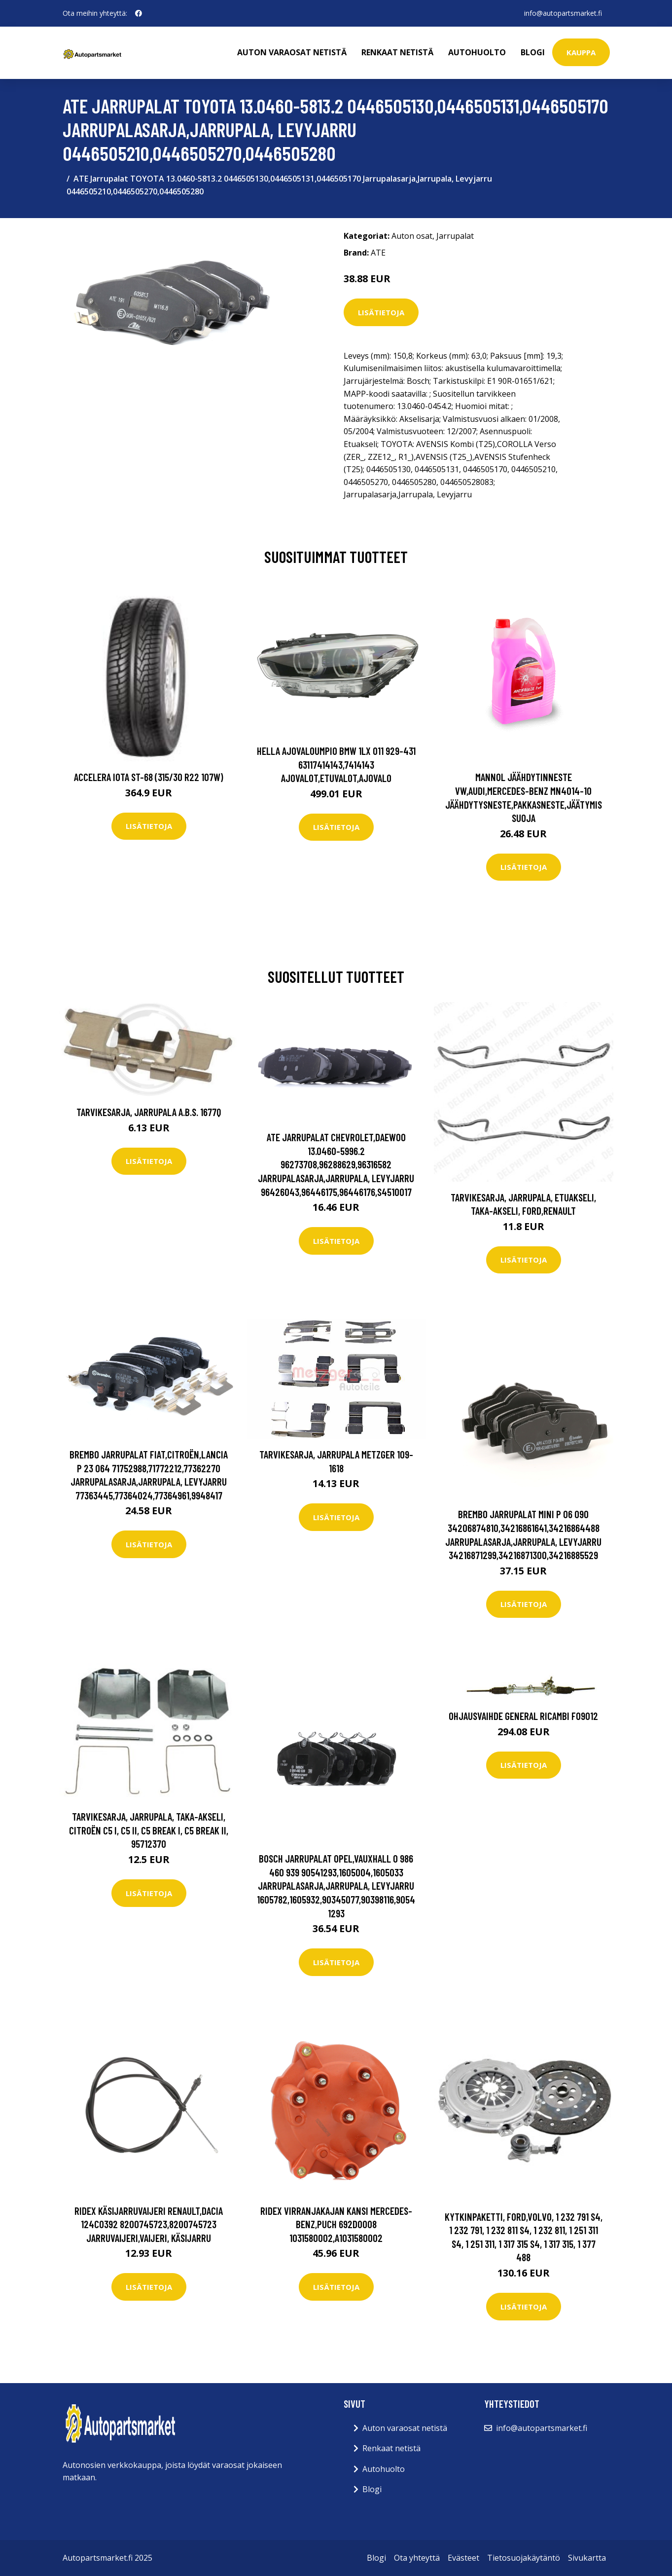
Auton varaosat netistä (292, 52)
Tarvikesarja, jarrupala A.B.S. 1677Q (148, 1112)
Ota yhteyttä (417, 2557)
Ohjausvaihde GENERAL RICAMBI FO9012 (523, 1716)
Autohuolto (477, 52)
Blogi (533, 52)
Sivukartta (587, 2557)
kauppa (581, 52)
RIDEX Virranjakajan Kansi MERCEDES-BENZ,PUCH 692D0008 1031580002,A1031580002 (336, 2224)
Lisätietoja (381, 312)
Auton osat (411, 235)
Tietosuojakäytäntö (523, 2557)
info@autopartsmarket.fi (563, 13)
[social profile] (138, 13)
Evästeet (463, 2557)
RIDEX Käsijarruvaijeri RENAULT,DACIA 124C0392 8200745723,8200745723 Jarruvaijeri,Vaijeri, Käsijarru (148, 2224)
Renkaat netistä (397, 52)
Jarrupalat (455, 235)
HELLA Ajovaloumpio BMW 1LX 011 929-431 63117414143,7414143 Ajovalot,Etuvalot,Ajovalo (336, 764)
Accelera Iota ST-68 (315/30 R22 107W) (148, 777)
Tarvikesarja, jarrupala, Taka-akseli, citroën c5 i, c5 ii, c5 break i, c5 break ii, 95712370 (148, 1830)
